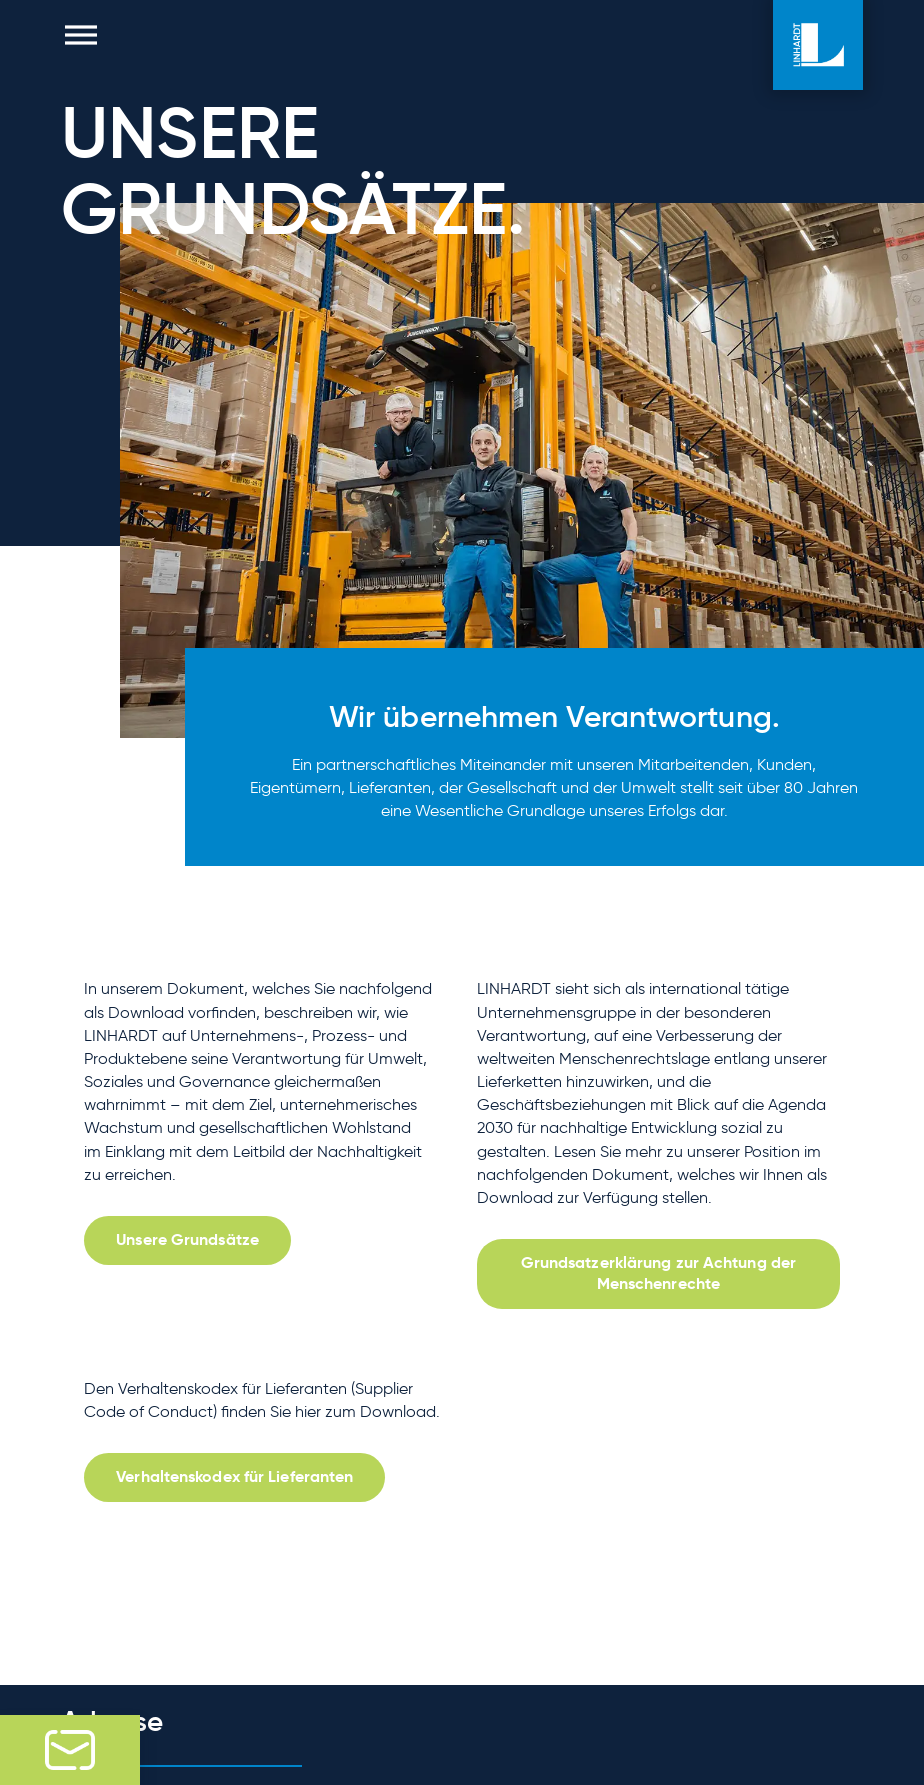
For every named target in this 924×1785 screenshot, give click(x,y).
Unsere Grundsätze (187, 1239)
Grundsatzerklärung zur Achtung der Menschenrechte (658, 1273)
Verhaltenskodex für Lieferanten (234, 1476)
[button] (81, 35)
